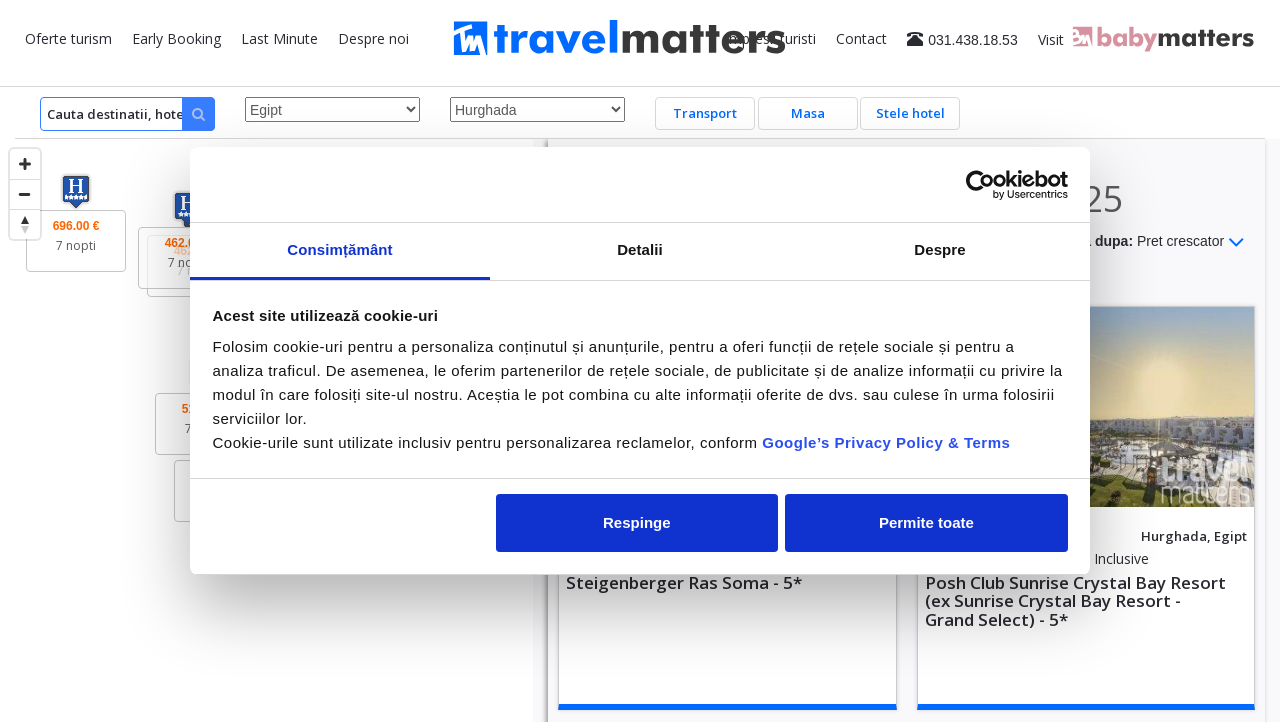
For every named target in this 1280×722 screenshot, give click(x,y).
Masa (808, 113)
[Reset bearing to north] (25, 224)
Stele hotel (910, 113)
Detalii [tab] (640, 249)
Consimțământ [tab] (339, 249)
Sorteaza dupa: (1139, 242)
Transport (705, 113)
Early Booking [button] (176, 38)
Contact (861, 38)
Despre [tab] (939, 249)
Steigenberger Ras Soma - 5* (684, 582)
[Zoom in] (25, 164)
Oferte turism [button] (68, 38)
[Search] (127, 114)
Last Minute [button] (279, 38)
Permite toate (926, 522)
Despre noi (373, 38)
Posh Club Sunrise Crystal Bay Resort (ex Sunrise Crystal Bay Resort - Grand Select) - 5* (1075, 601)
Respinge (637, 522)
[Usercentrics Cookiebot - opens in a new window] (980, 185)
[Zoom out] (25, 194)
